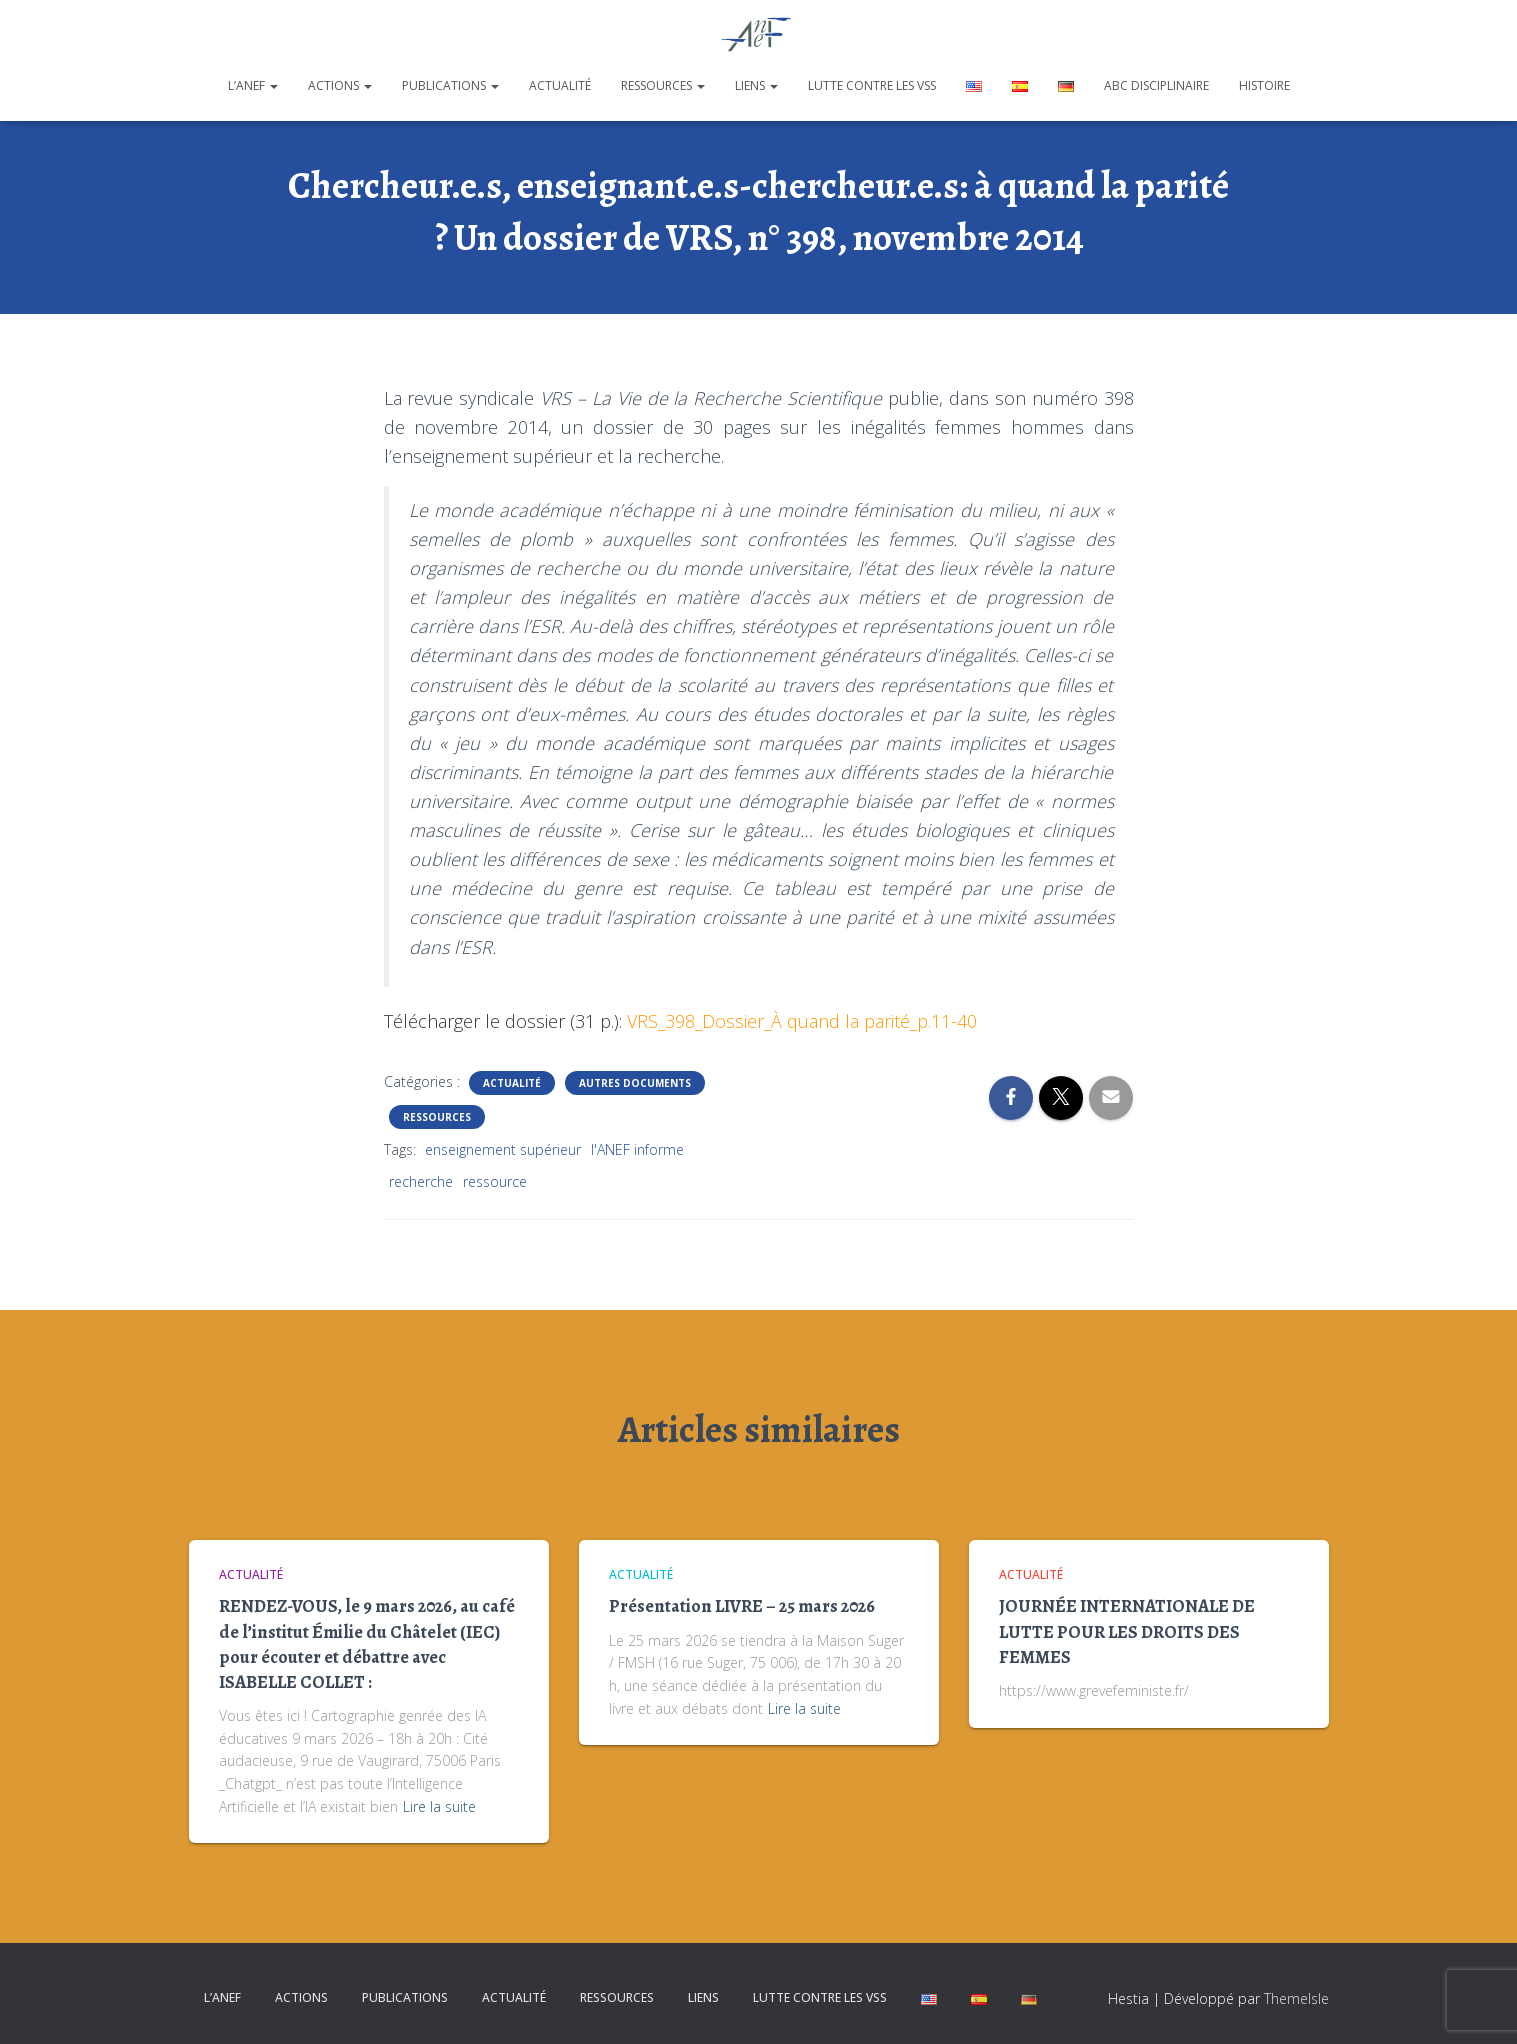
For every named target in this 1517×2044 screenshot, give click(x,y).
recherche (421, 1181)
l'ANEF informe (637, 1149)
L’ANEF (253, 85)
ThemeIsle (1296, 1998)
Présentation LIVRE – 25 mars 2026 (742, 1606)
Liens (756, 85)
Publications (450, 85)
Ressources (663, 85)
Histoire (1264, 85)
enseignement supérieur (503, 1149)
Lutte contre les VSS (872, 85)
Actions (340, 85)
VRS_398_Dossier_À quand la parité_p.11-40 (802, 1021)
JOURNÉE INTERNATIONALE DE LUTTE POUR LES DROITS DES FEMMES (1127, 1631)
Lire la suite (439, 1806)
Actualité (560, 85)
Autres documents (635, 1083)
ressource (495, 1181)
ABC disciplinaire (1156, 85)
